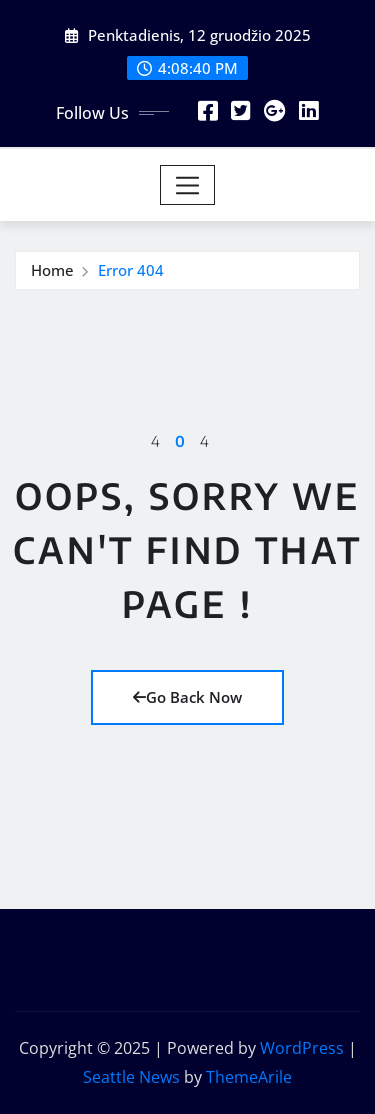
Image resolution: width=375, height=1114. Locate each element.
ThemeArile (249, 1077)
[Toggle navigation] (187, 185)
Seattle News (131, 1077)
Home (52, 270)
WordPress (302, 1048)
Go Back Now (187, 697)
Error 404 (131, 270)
